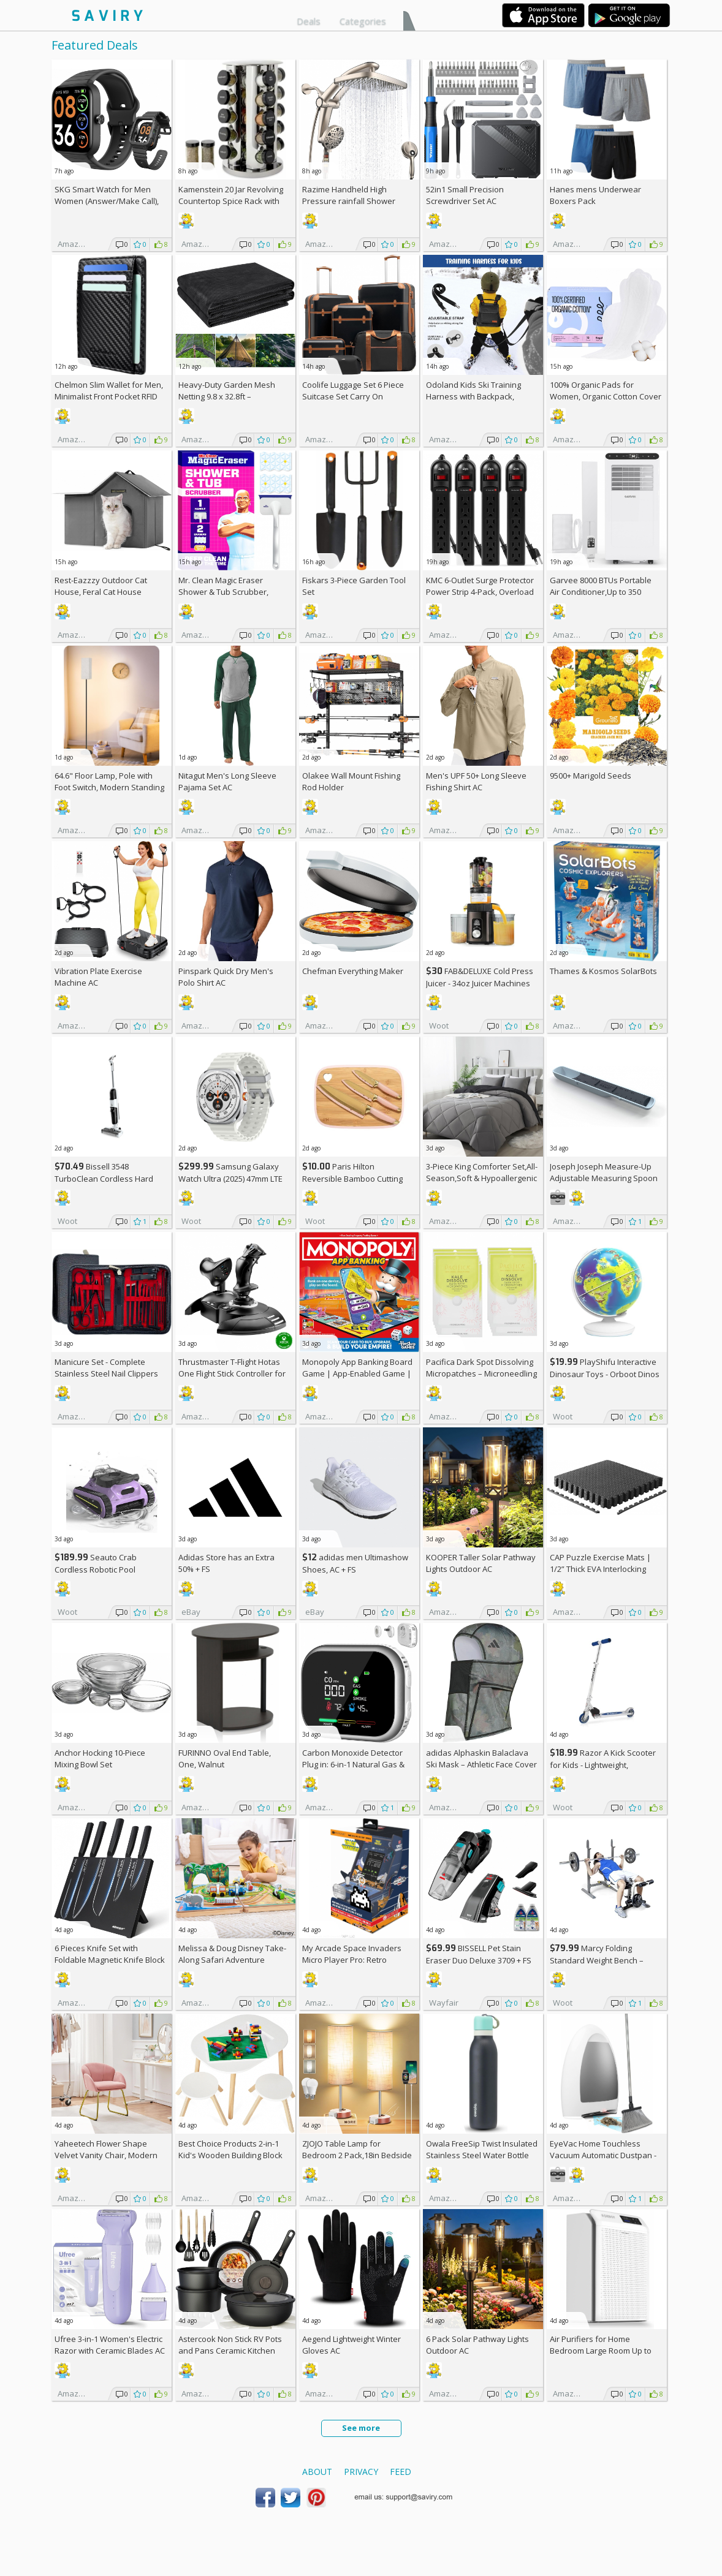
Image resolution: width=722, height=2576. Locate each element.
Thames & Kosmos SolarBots (603, 970)
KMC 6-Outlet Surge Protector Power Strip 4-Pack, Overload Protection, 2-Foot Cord (480, 592)
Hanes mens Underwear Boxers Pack (595, 195)
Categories (363, 21)
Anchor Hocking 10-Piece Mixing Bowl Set (100, 1758)
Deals (309, 21)
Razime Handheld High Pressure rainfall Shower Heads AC (348, 201)
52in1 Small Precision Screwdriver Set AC (465, 195)
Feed (400, 2471)
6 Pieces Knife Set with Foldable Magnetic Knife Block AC (110, 1960)
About (317, 2471)
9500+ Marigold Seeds (590, 775)
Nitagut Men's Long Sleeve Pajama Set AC (227, 781)
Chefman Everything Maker (352, 970)
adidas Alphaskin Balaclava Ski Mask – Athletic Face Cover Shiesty (481, 1764)
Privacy (361, 2471)
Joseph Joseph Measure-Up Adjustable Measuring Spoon (604, 1172)
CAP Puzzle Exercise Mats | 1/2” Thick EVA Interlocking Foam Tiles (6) (600, 1569)
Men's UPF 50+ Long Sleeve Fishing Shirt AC (476, 781)
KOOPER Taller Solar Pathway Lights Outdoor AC (481, 1563)
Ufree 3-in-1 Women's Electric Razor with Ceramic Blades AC (110, 2344)
